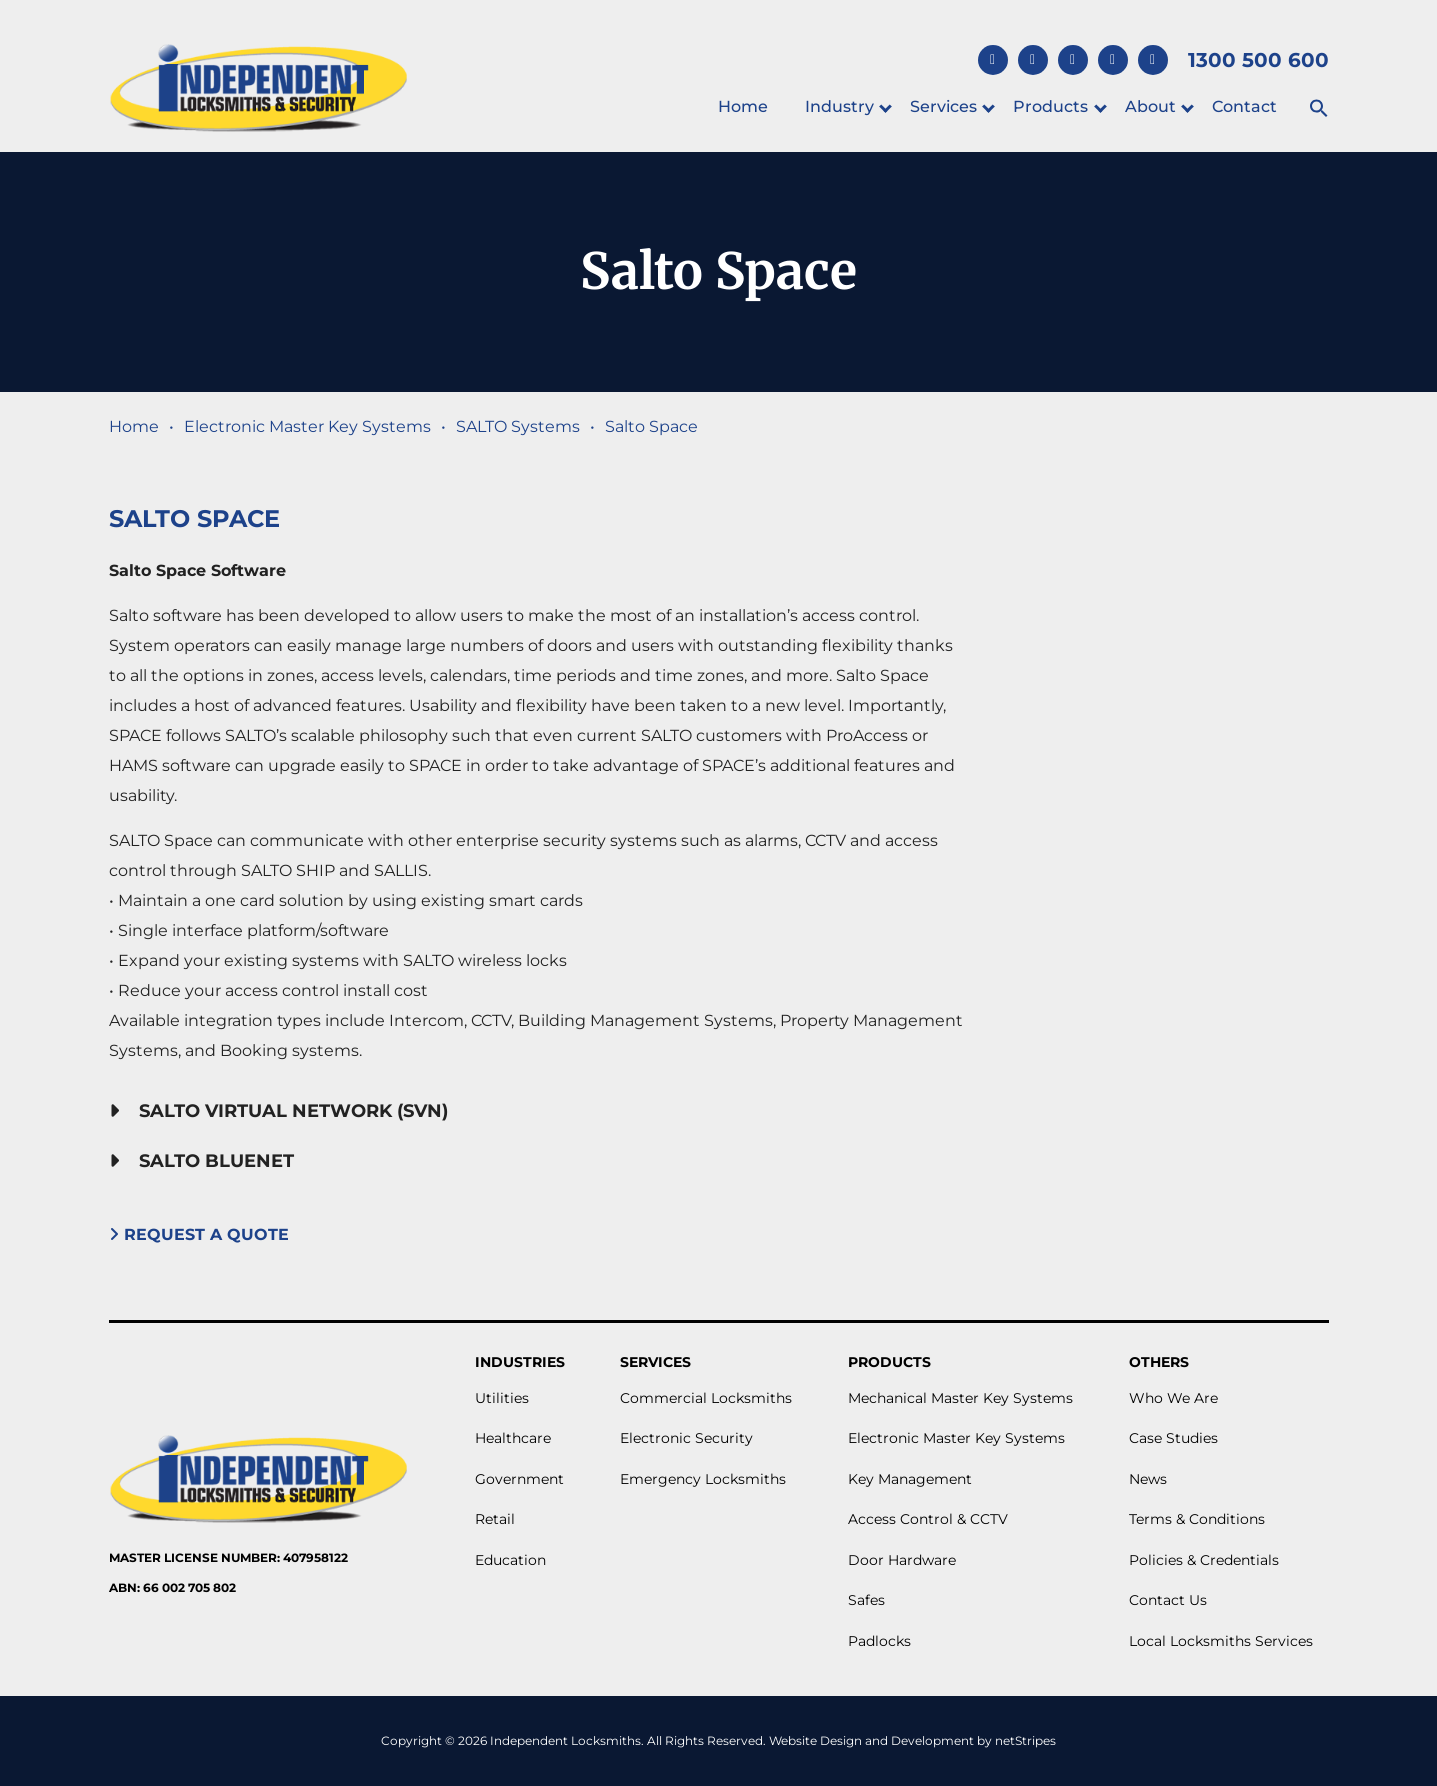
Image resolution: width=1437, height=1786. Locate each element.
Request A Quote (201, 1234)
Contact (1244, 106)
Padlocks (879, 1641)
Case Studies (1173, 1438)
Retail (495, 1519)
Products (1050, 106)
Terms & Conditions (1197, 1519)
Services (943, 106)
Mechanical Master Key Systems (960, 1398)
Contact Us (1168, 1600)
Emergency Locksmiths (703, 1479)
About (1150, 106)
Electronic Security (686, 1438)
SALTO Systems (518, 426)
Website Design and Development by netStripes (912, 1740)
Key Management (910, 1479)
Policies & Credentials (1204, 1560)
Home (743, 106)
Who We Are (1173, 1398)
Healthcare (513, 1438)
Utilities (502, 1398)
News (1148, 1479)
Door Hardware (902, 1560)
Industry (839, 106)
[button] (1318, 109)
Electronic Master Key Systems (307, 426)
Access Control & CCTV (928, 1519)
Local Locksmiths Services (1221, 1641)
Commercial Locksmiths (706, 1398)
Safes (866, 1600)
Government (519, 1479)
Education (510, 1560)
